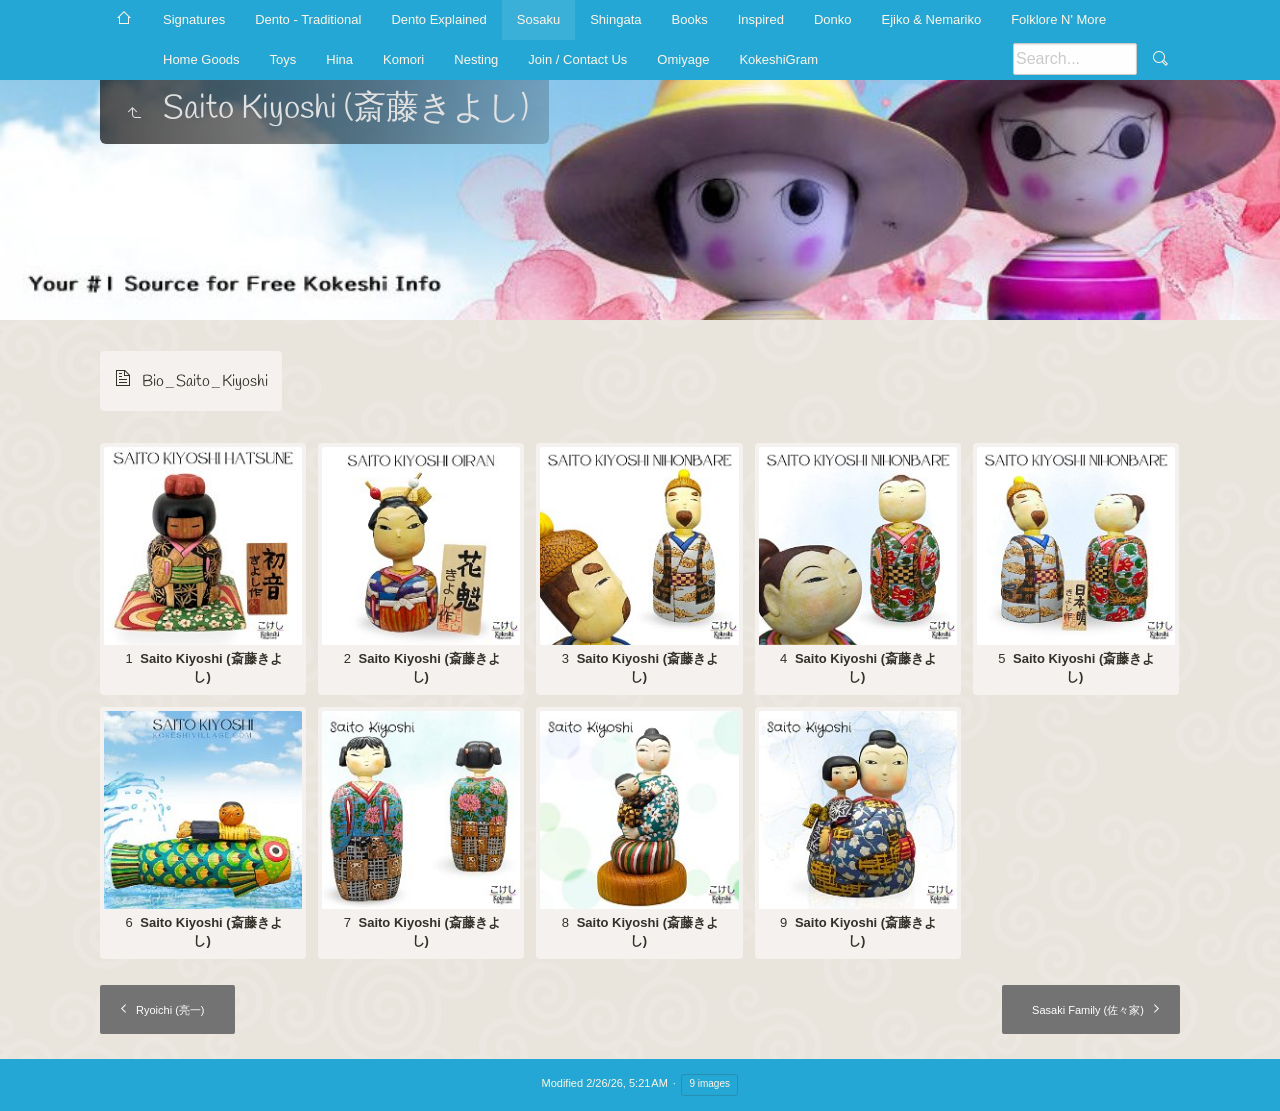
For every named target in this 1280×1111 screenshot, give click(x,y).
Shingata (615, 19)
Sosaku (538, 19)
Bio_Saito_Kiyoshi (205, 381)
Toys (283, 59)
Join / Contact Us (577, 59)
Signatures (194, 19)
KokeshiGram (778, 59)
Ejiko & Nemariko (931, 19)
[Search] (1075, 59)
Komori (403, 59)
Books (690, 19)
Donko (833, 19)
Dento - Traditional (308, 19)
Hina (339, 59)
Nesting (476, 59)
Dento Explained (438, 19)
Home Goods (201, 59)
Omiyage (683, 59)
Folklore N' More (1058, 19)
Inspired (761, 19)
